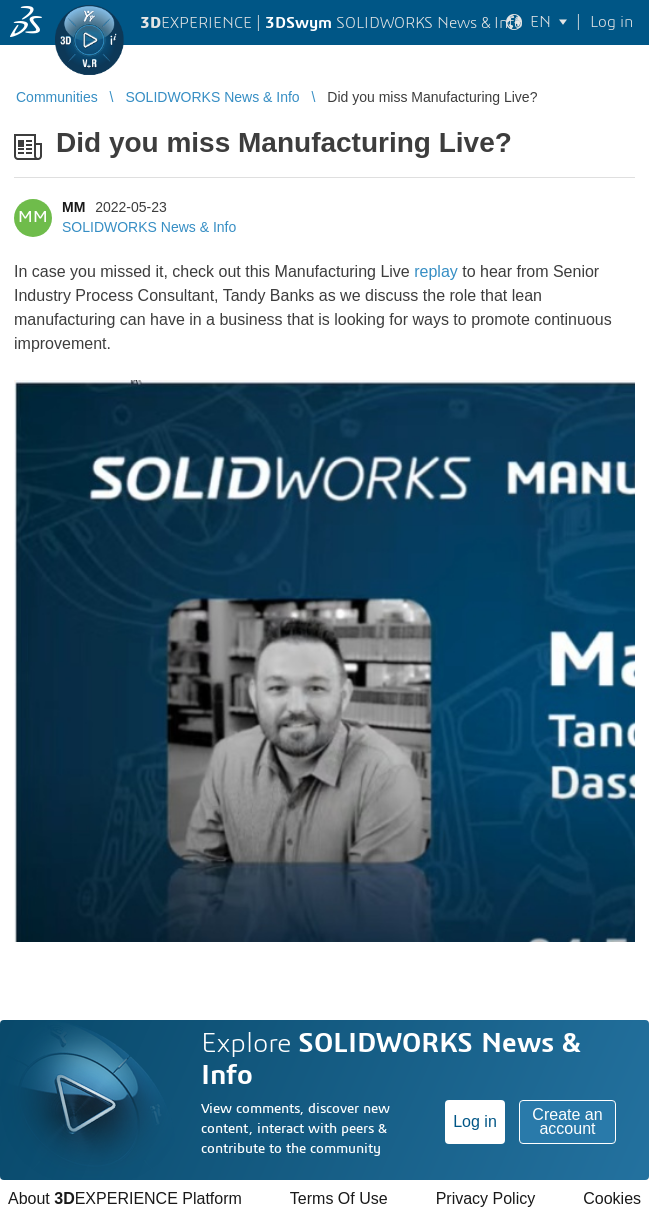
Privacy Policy (486, 1198)
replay (436, 271)
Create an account (567, 1121)
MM (73, 207)
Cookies (612, 1198)
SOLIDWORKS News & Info (149, 227)
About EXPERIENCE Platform (125, 1198)
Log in (475, 1121)
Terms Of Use (339, 1198)
